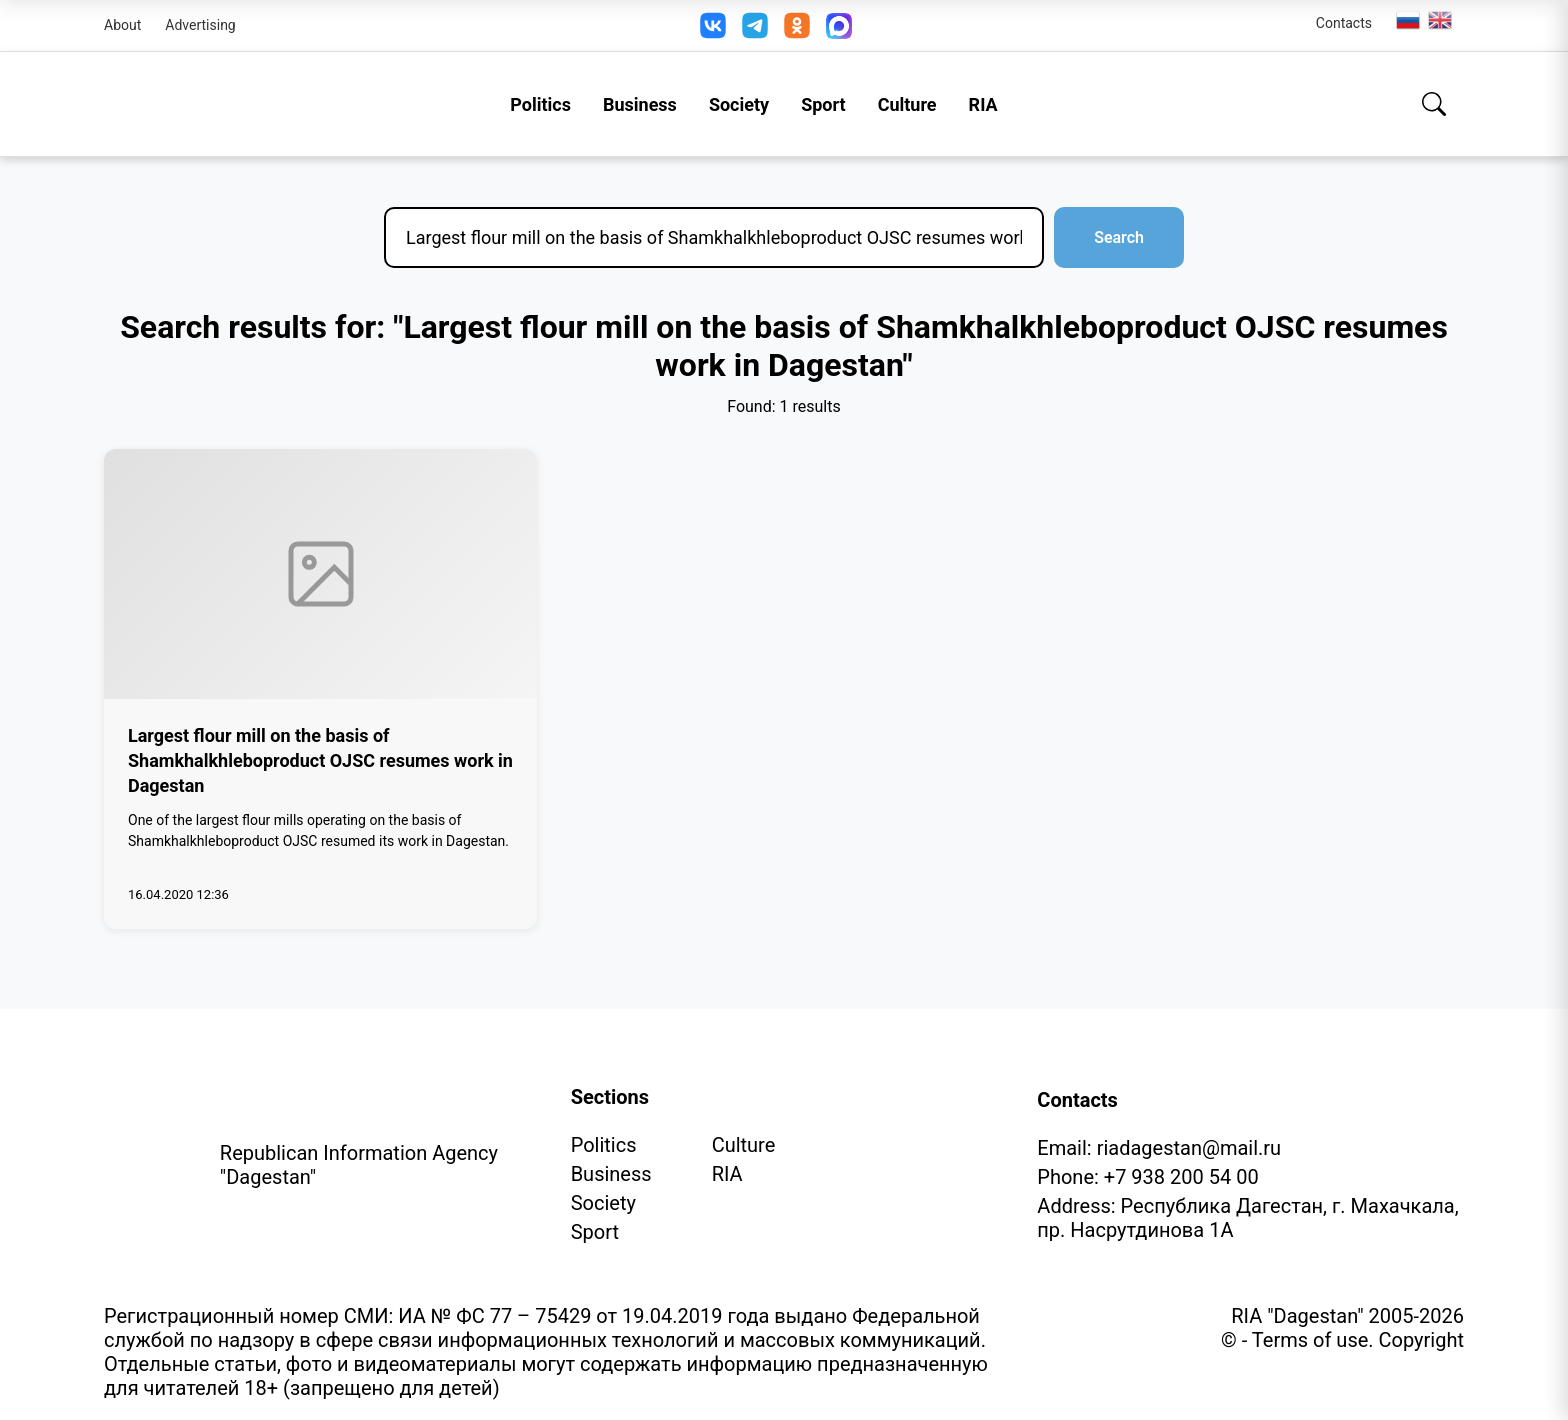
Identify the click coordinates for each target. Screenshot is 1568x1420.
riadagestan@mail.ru (1189, 1148)
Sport (823, 104)
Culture (907, 104)
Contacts (1344, 23)
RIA (983, 104)
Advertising (200, 25)
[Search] (1434, 104)
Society (739, 104)
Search (1119, 237)
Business (640, 104)
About (122, 25)
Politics (540, 104)
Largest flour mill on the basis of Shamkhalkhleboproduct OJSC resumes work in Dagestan (320, 760)
